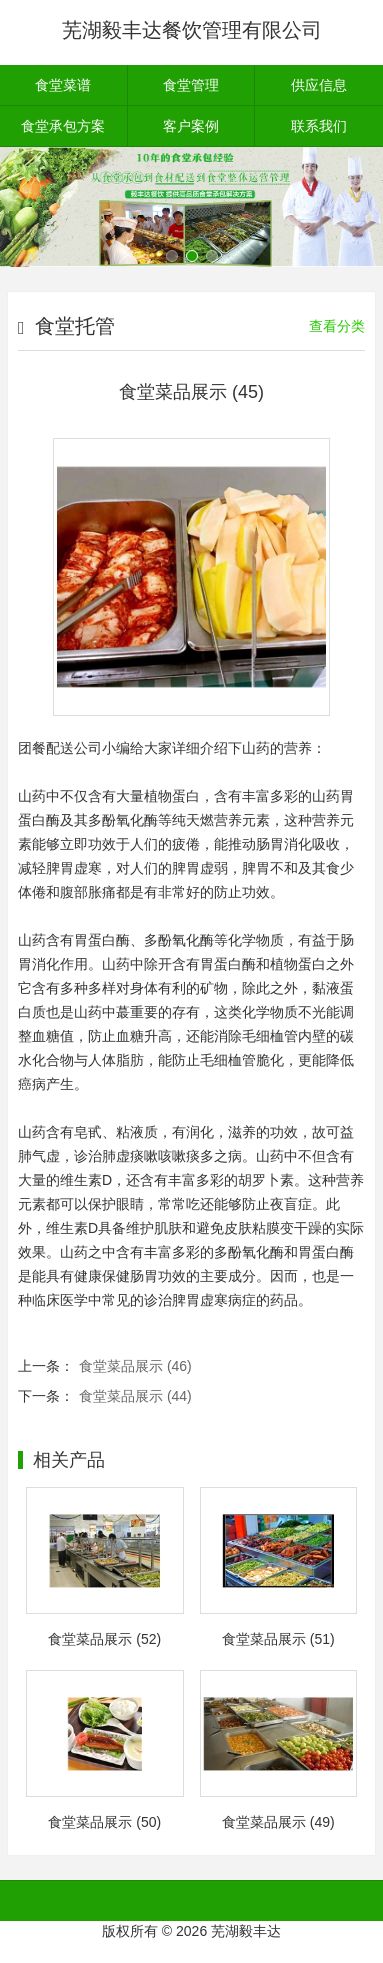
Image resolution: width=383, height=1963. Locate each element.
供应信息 (319, 85)
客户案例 (191, 126)
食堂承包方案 (63, 126)
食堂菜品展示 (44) (135, 1396)
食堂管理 (191, 85)
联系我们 (319, 126)
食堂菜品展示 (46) (135, 1366)
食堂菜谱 (63, 85)
